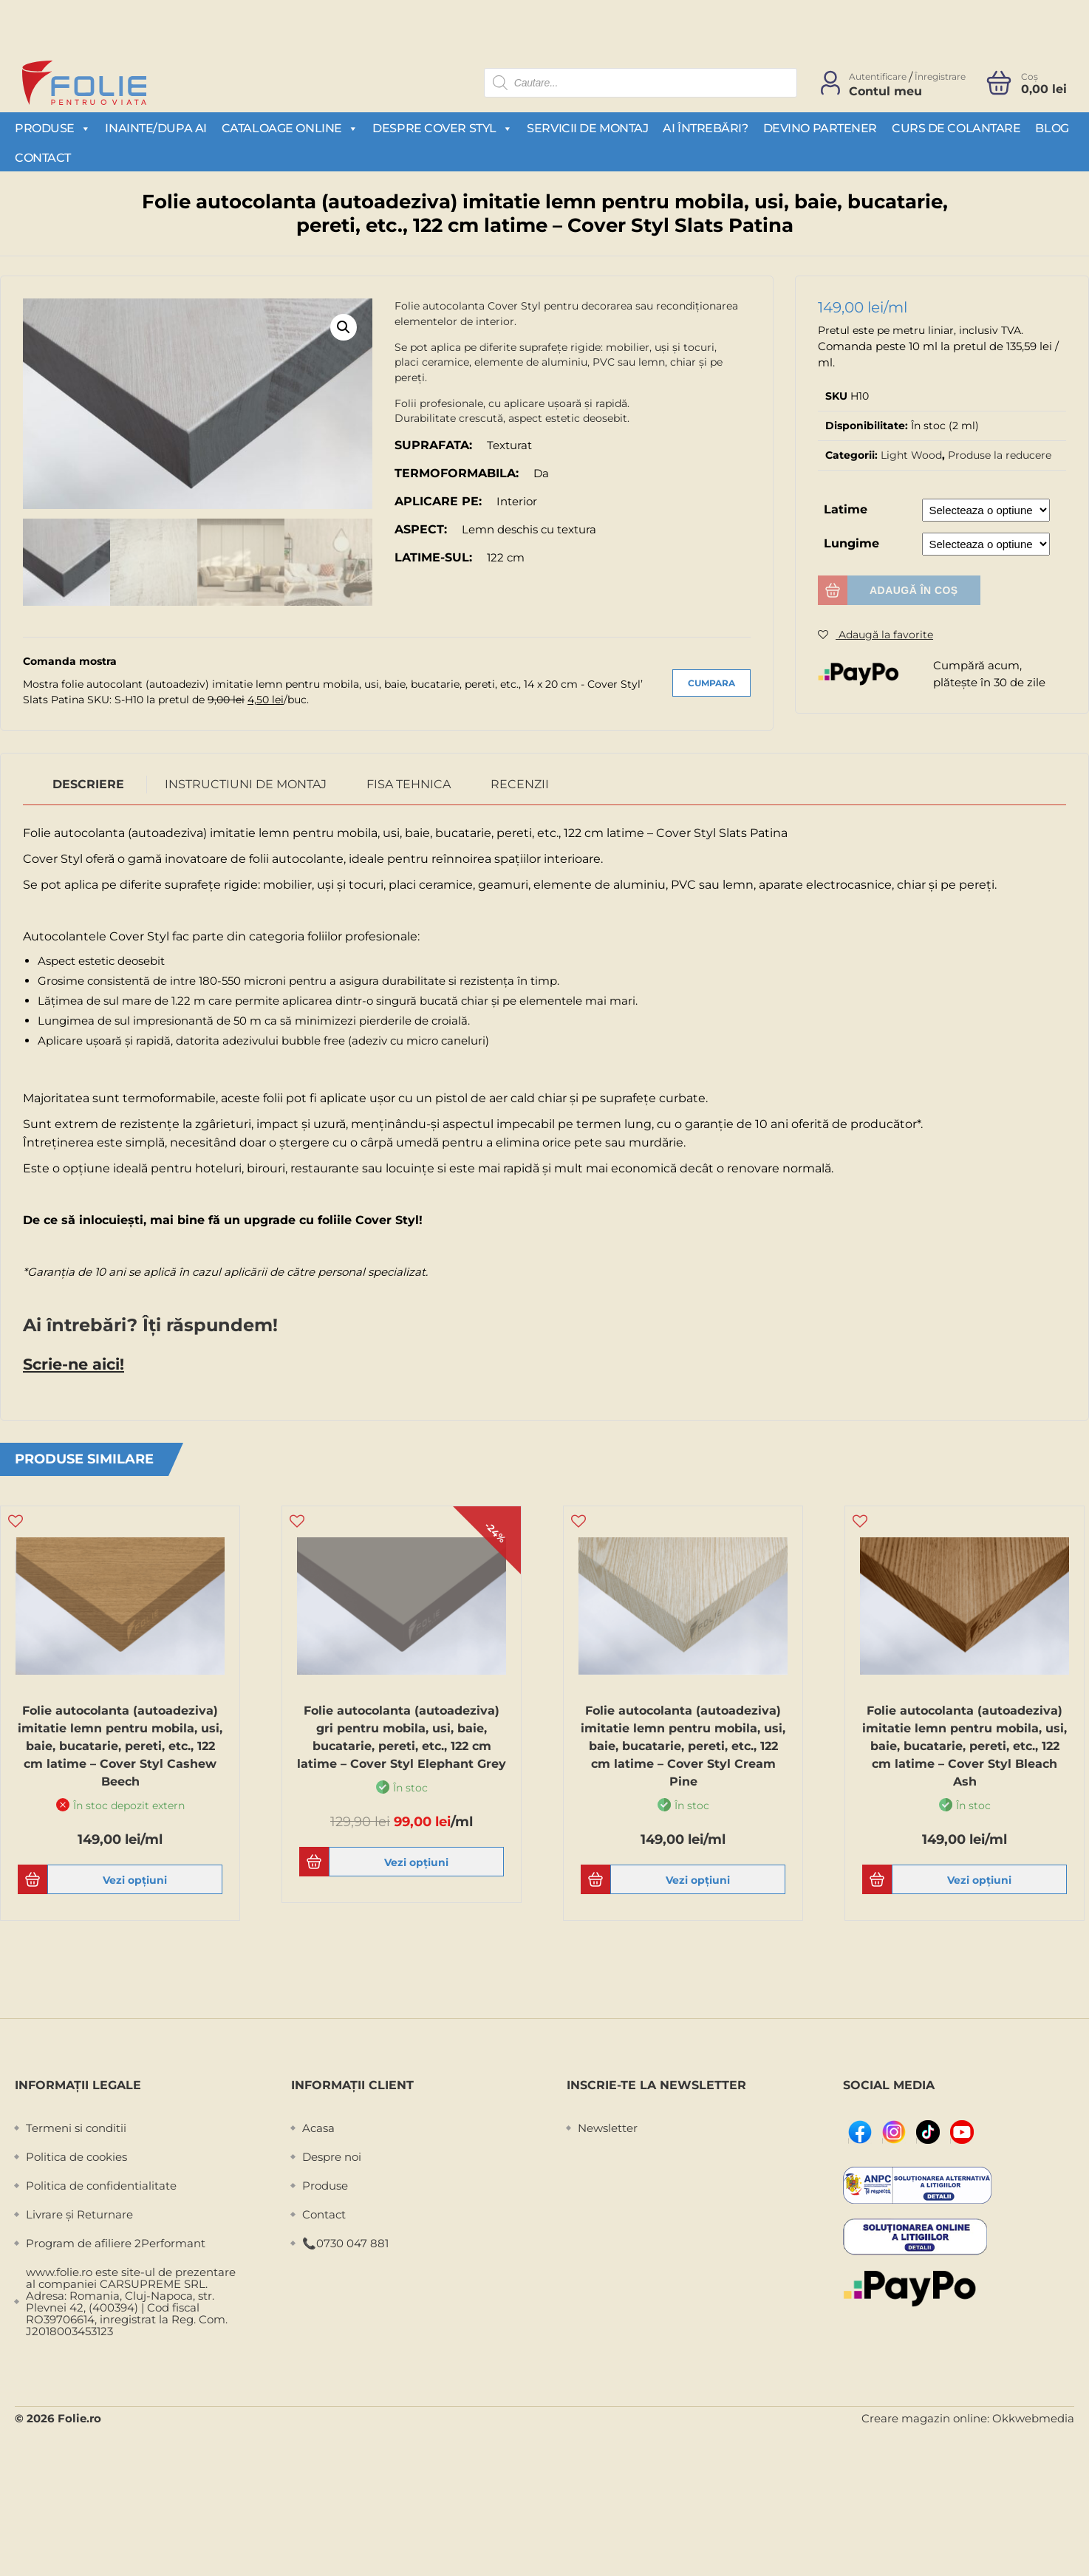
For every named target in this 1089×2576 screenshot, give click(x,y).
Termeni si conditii (76, 2125)
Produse (52, 128)
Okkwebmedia (1033, 2415)
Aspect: (421, 529)
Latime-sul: (433, 557)
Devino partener (820, 128)
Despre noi (331, 2154)
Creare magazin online (924, 2415)
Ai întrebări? (705, 128)
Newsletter (608, 2125)
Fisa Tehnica (408, 782)
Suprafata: (433, 445)
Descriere (88, 782)
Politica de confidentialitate (101, 2183)
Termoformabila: (457, 473)
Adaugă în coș (914, 590)
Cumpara (711, 680)
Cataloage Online (290, 128)
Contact (43, 158)
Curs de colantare (956, 128)
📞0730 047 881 (345, 2240)
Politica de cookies (76, 2154)
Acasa (318, 2125)
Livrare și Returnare (79, 2211)
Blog (1051, 128)
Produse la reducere (999, 455)
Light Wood (911, 455)
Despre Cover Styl (442, 128)
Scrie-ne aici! (73, 1361)
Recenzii (520, 782)
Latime (845, 509)
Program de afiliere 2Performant (115, 2240)
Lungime (851, 543)
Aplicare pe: (438, 501)
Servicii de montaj (587, 128)
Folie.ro (79, 2415)
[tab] (88, 782)
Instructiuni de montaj (246, 782)
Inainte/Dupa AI (155, 128)
